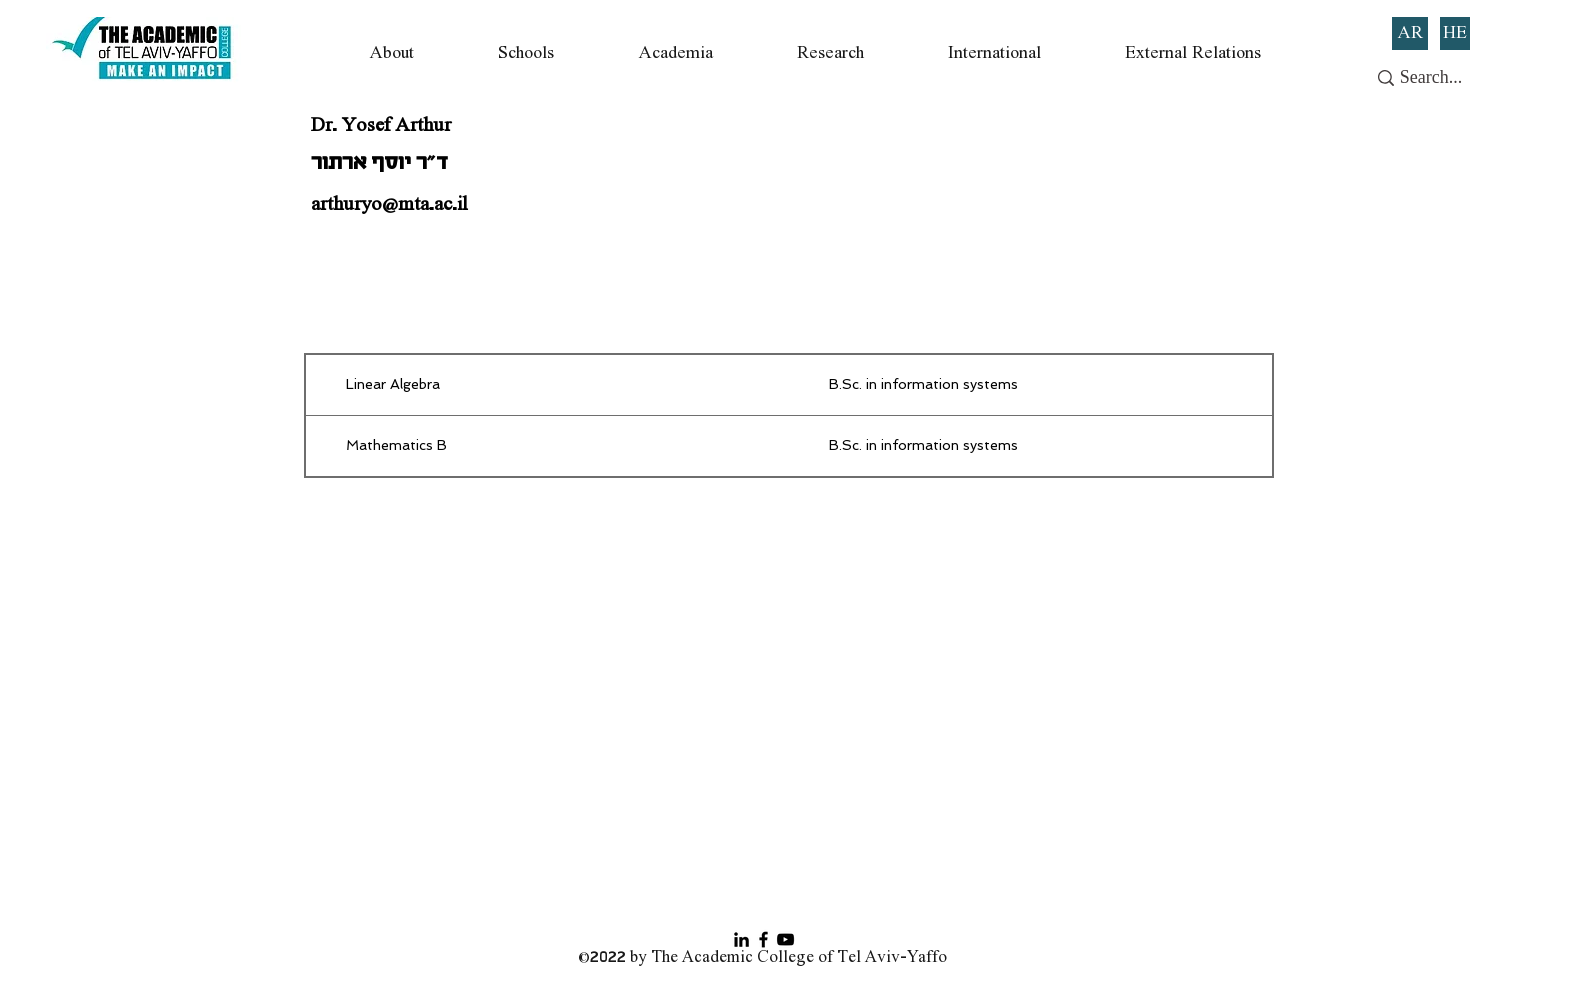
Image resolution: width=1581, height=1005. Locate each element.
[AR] (1410, 33)
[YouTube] (785, 939)
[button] (391, 53)
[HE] (1455, 33)
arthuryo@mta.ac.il (389, 205)
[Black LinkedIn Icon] (741, 939)
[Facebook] (763, 939)
